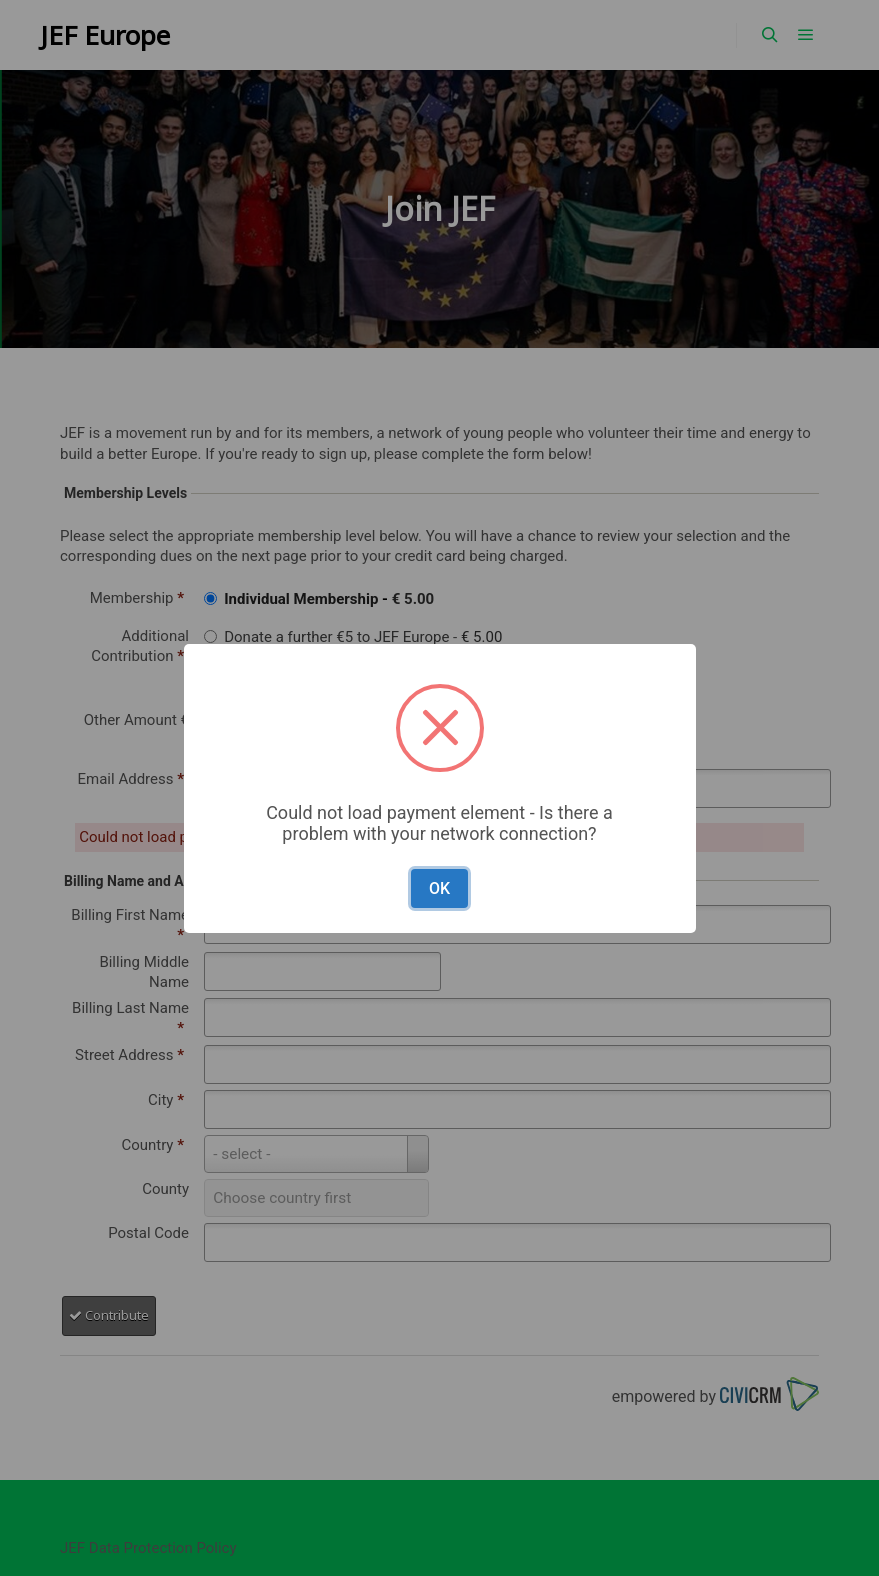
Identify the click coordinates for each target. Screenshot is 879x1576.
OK (439, 888)
